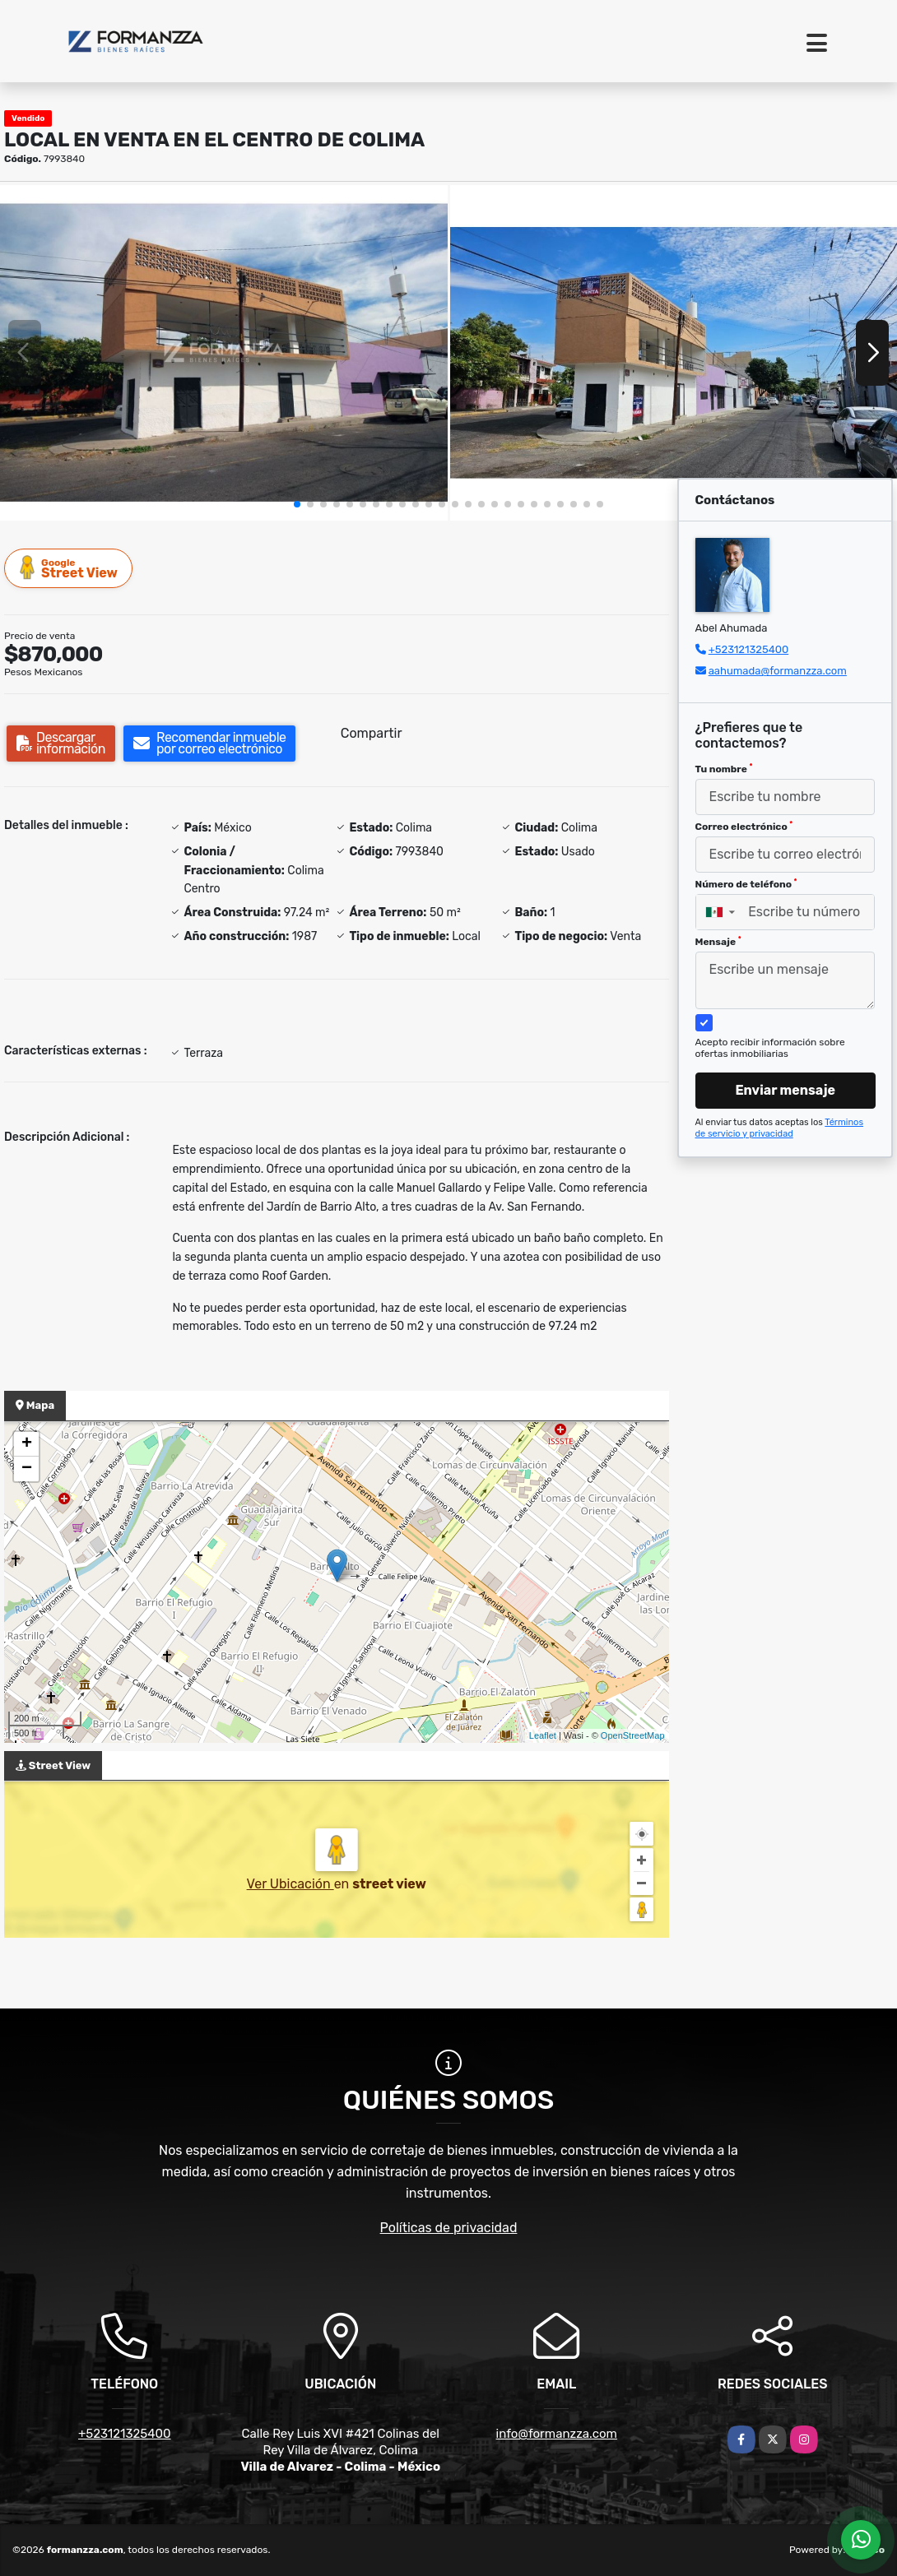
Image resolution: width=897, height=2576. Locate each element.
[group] (224, 353)
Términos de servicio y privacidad (779, 1128)
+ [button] (26, 1444)
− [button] (26, 1469)
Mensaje (718, 941)
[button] (297, 504)
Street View (69, 568)
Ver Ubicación (290, 1884)
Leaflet (542, 1735)
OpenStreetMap (633, 1735)
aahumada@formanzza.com (778, 671)
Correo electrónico (744, 826)
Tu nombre (724, 769)
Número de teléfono (746, 884)
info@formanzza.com (556, 2433)
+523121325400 (749, 649)
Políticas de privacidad (449, 2227)
